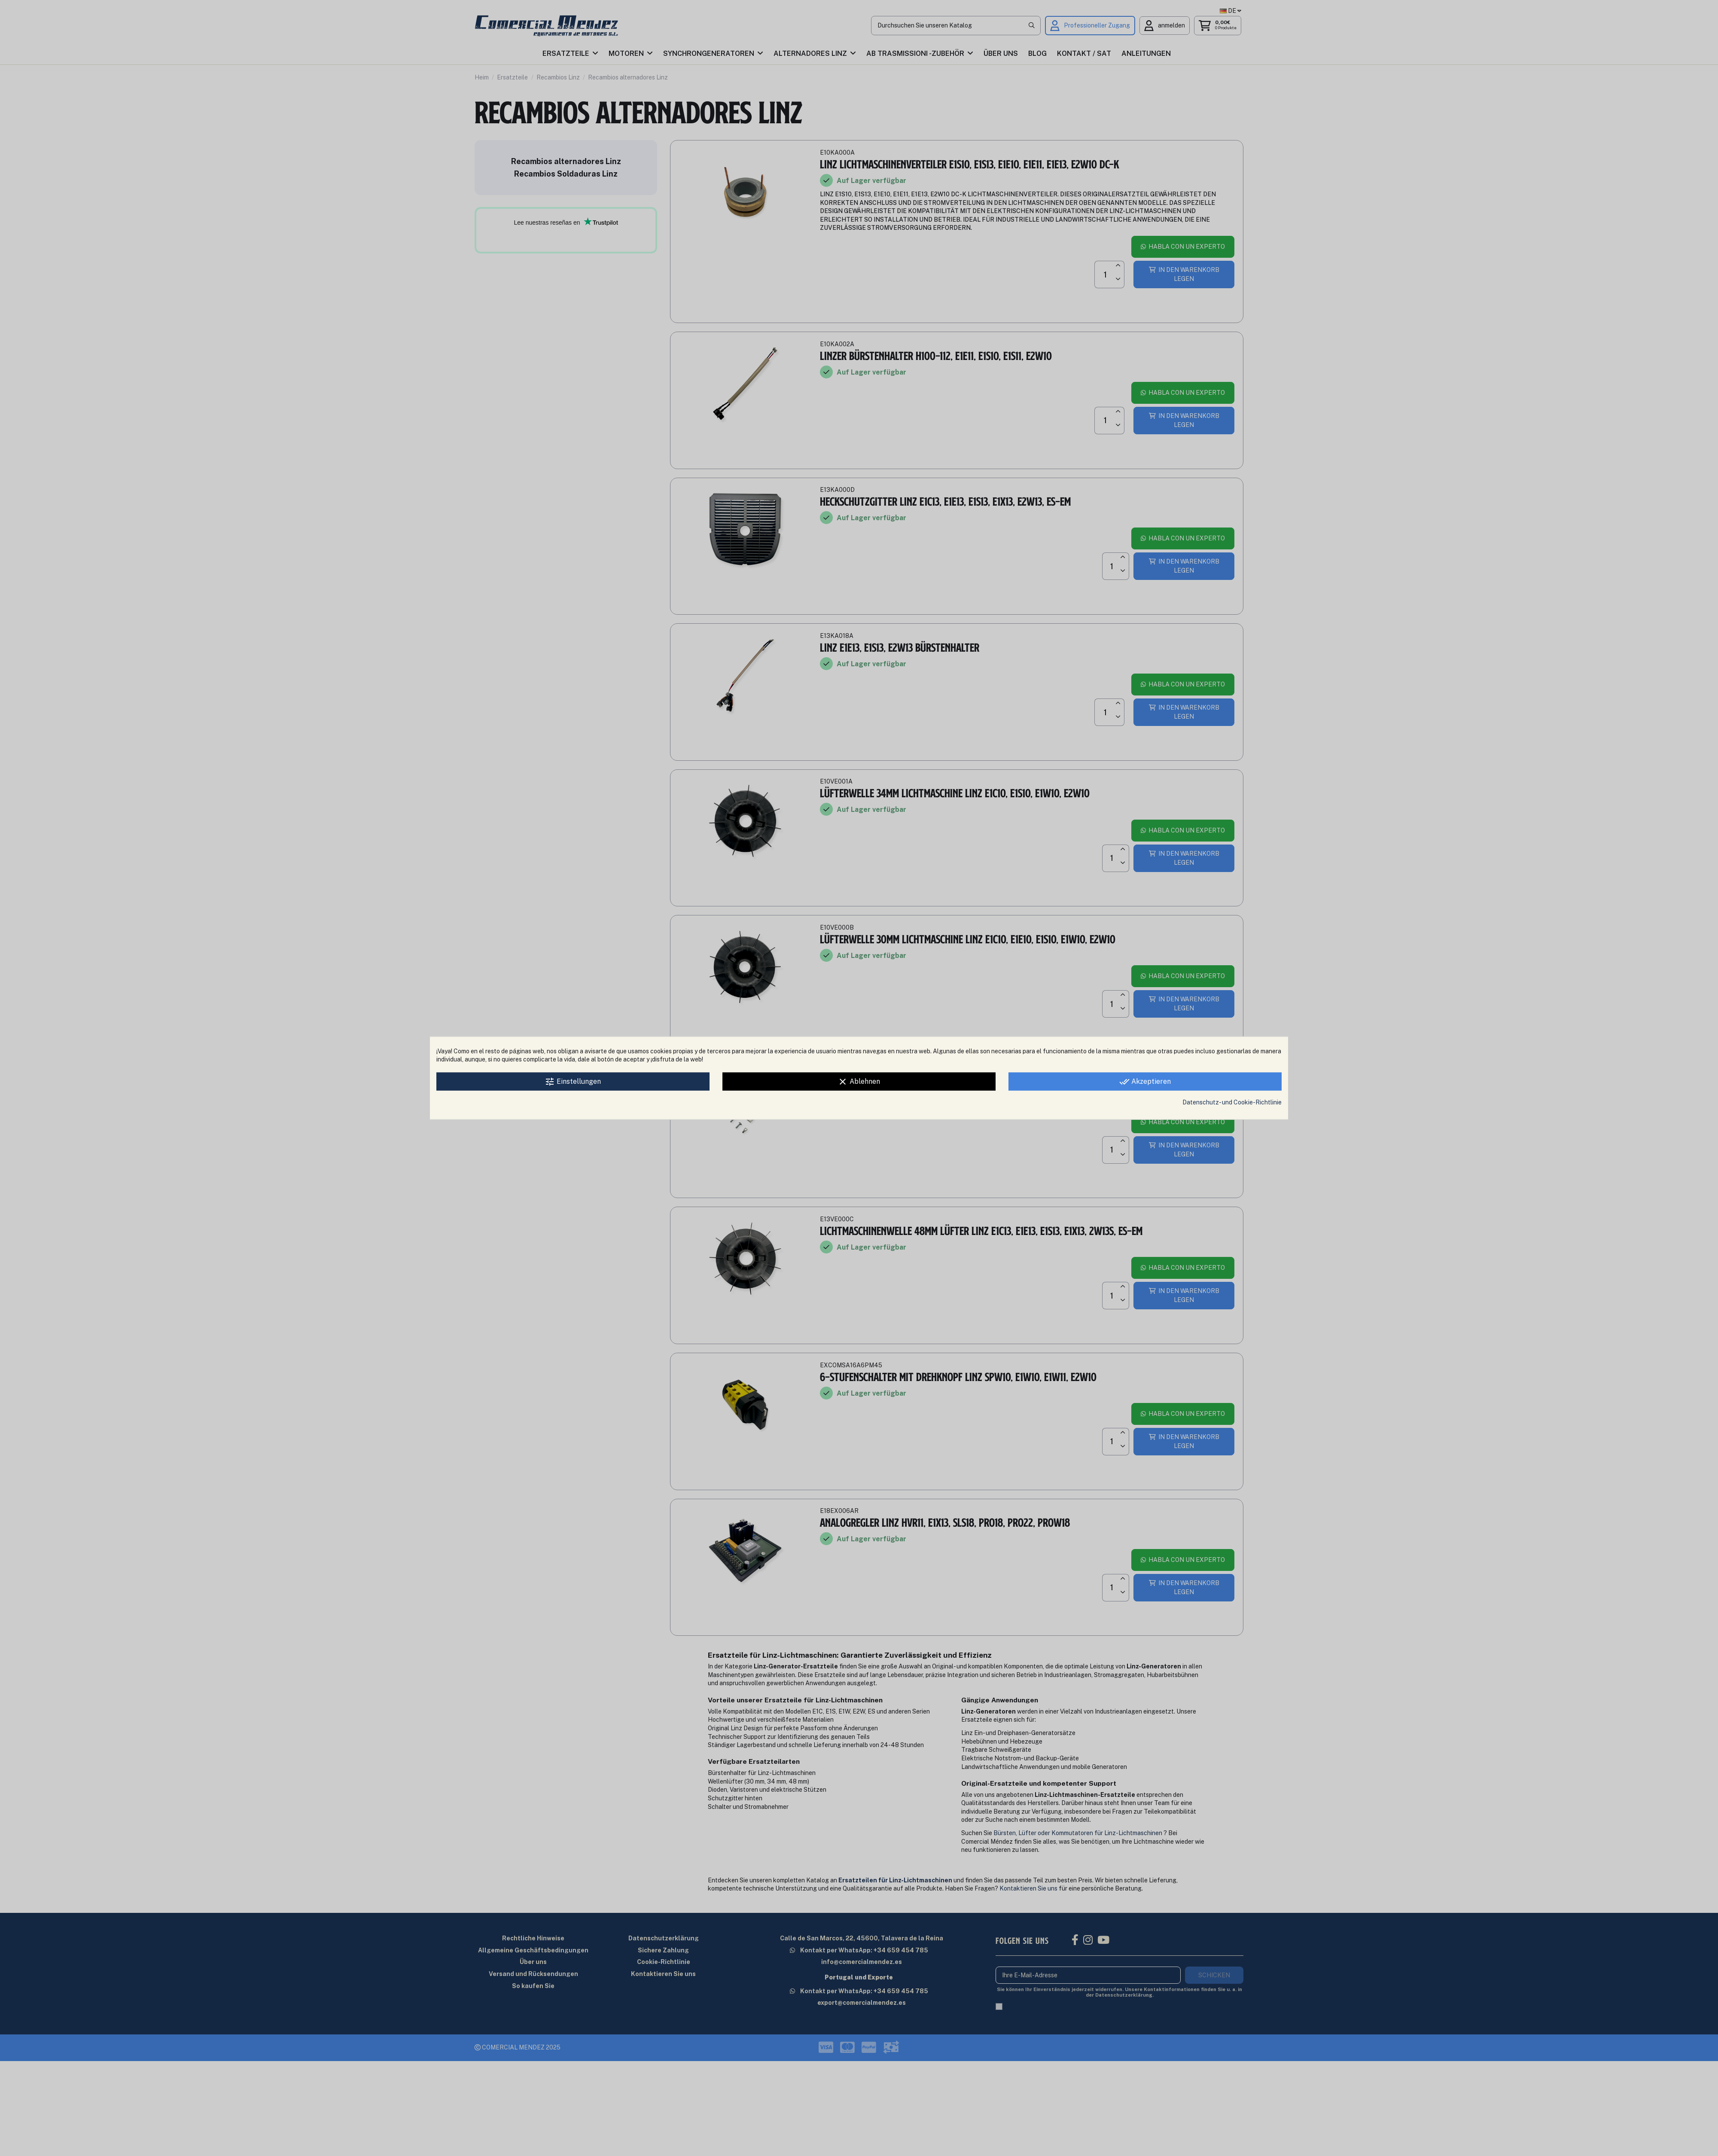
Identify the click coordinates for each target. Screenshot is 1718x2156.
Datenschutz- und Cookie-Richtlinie (1232, 1101)
